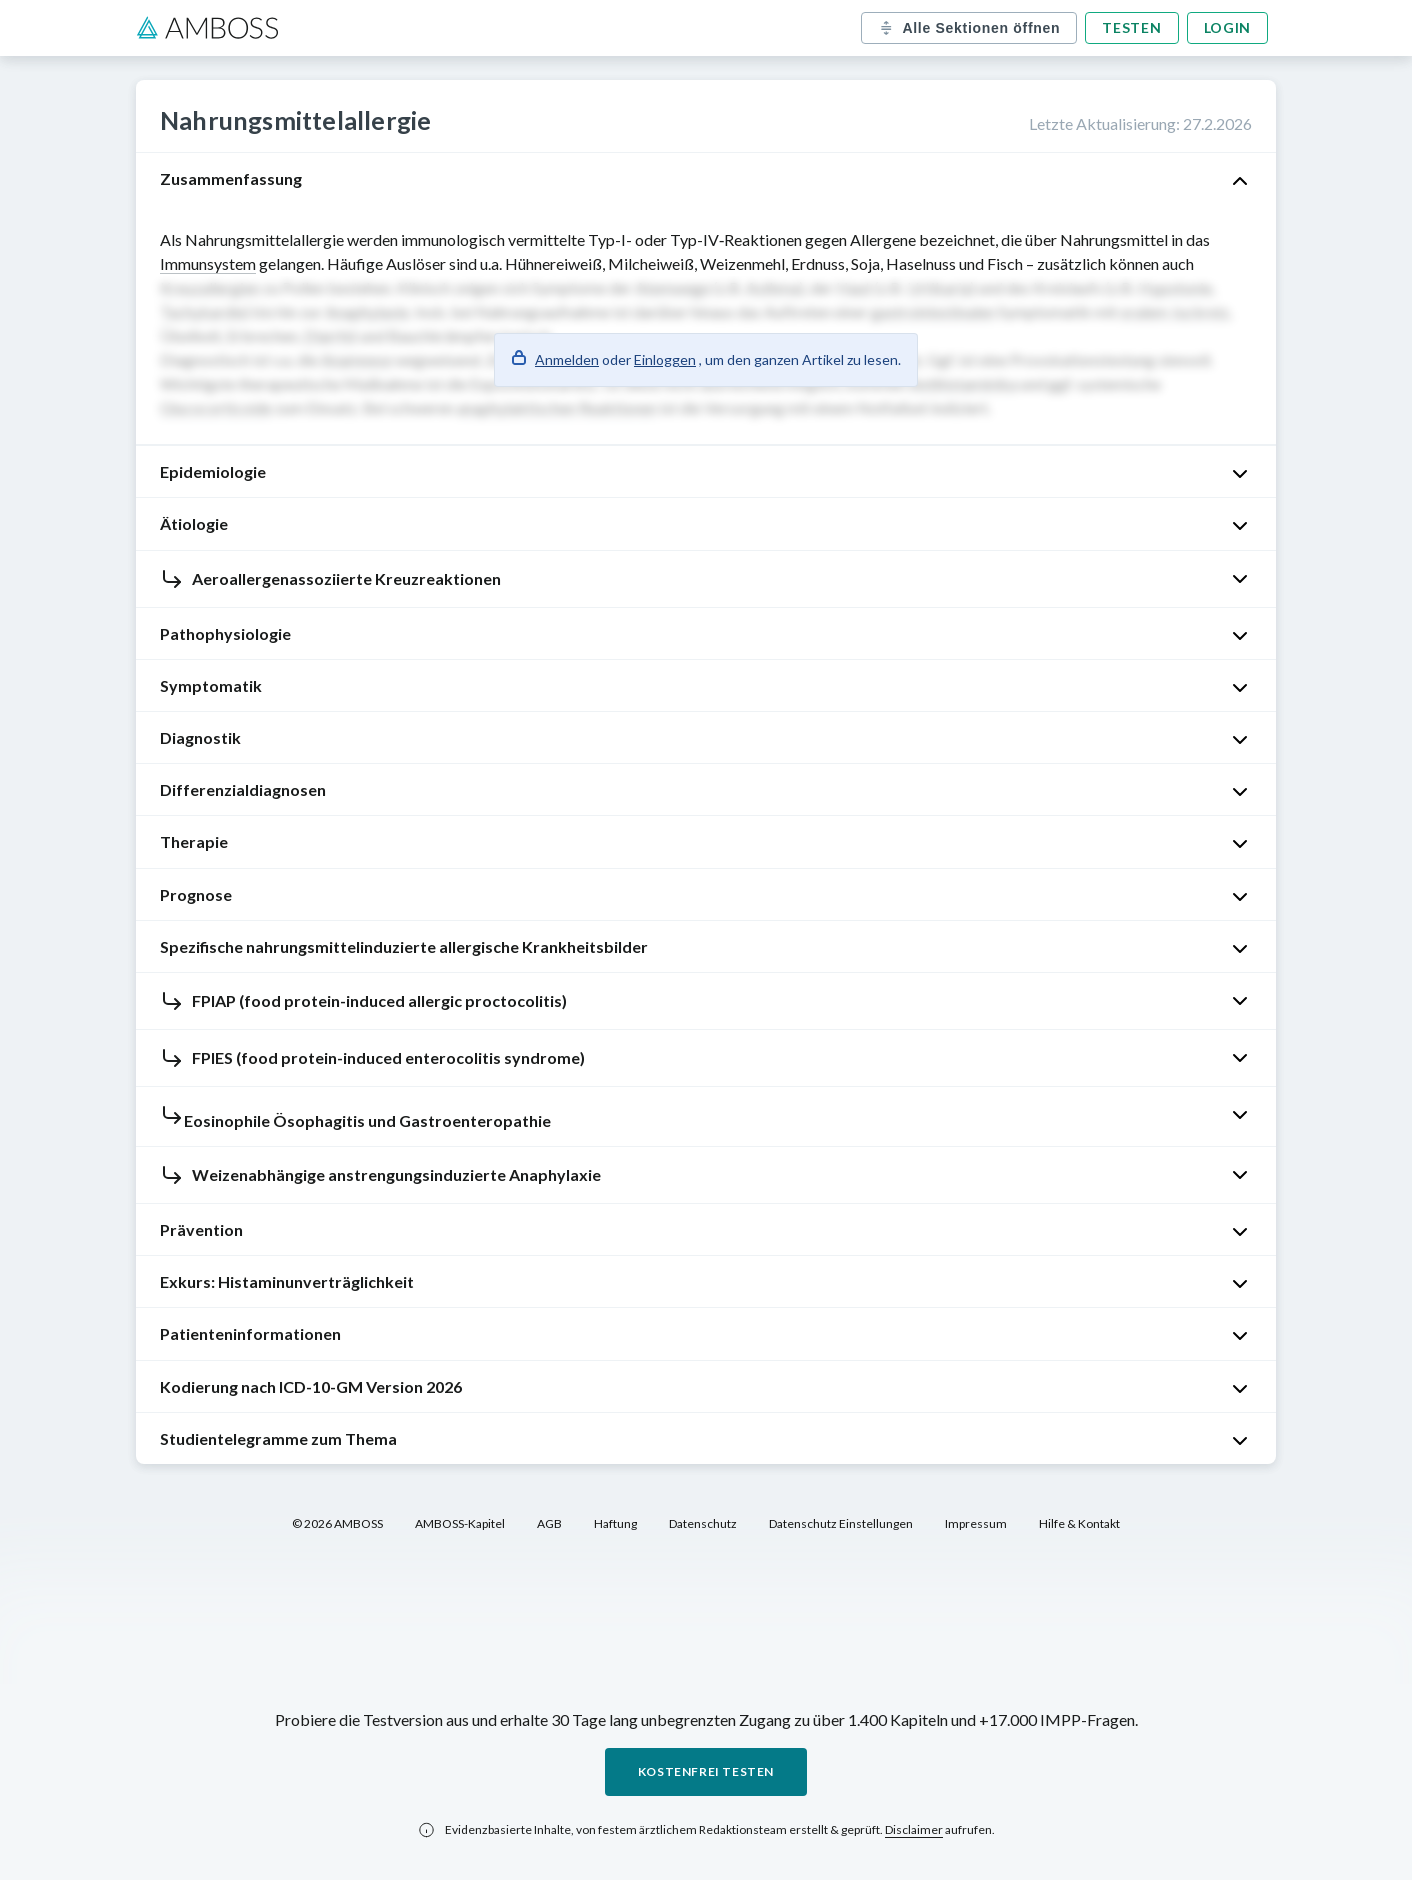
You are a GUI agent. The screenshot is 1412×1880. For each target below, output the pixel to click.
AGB (549, 1523)
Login (1228, 27)
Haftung (615, 1523)
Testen (1131, 27)
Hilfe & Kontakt (1079, 1523)
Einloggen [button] (665, 359)
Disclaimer (914, 1829)
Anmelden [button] (567, 359)
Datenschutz (703, 1523)
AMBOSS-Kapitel (460, 1523)
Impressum (976, 1523)
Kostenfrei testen (706, 1771)
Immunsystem (208, 263)
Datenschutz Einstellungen (841, 1523)
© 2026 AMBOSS (337, 1523)
